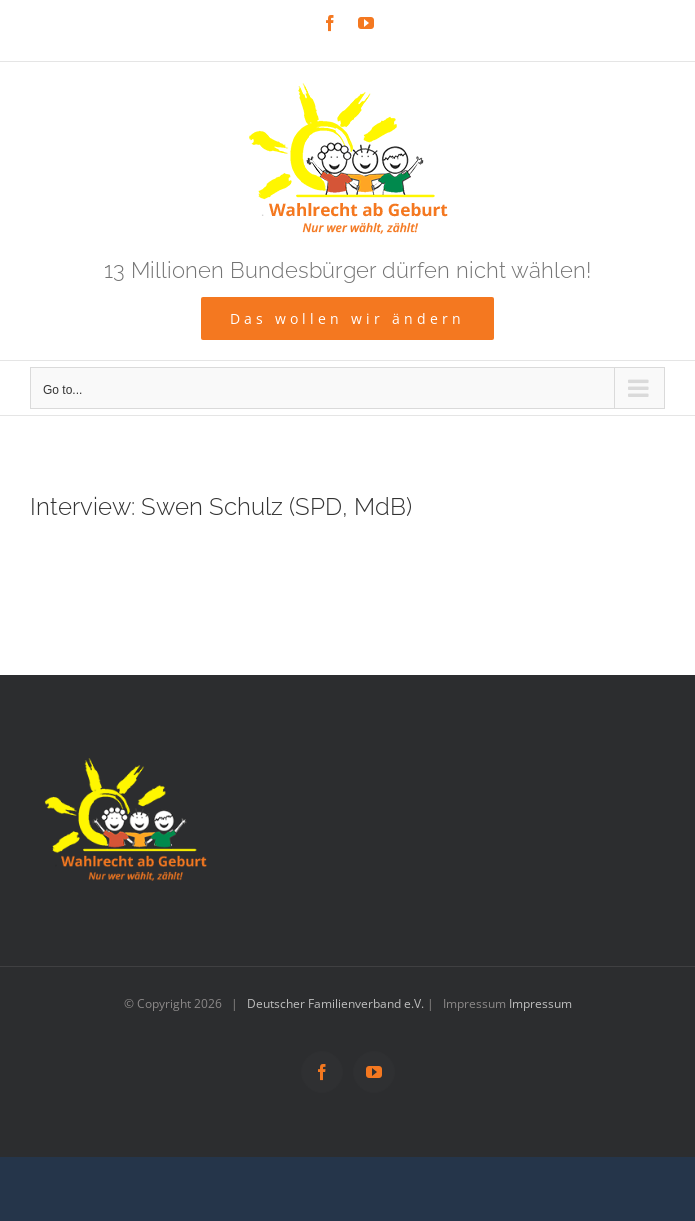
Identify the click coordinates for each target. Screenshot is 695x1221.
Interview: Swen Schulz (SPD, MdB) (221, 507)
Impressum (540, 1003)
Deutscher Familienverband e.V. (335, 1003)
